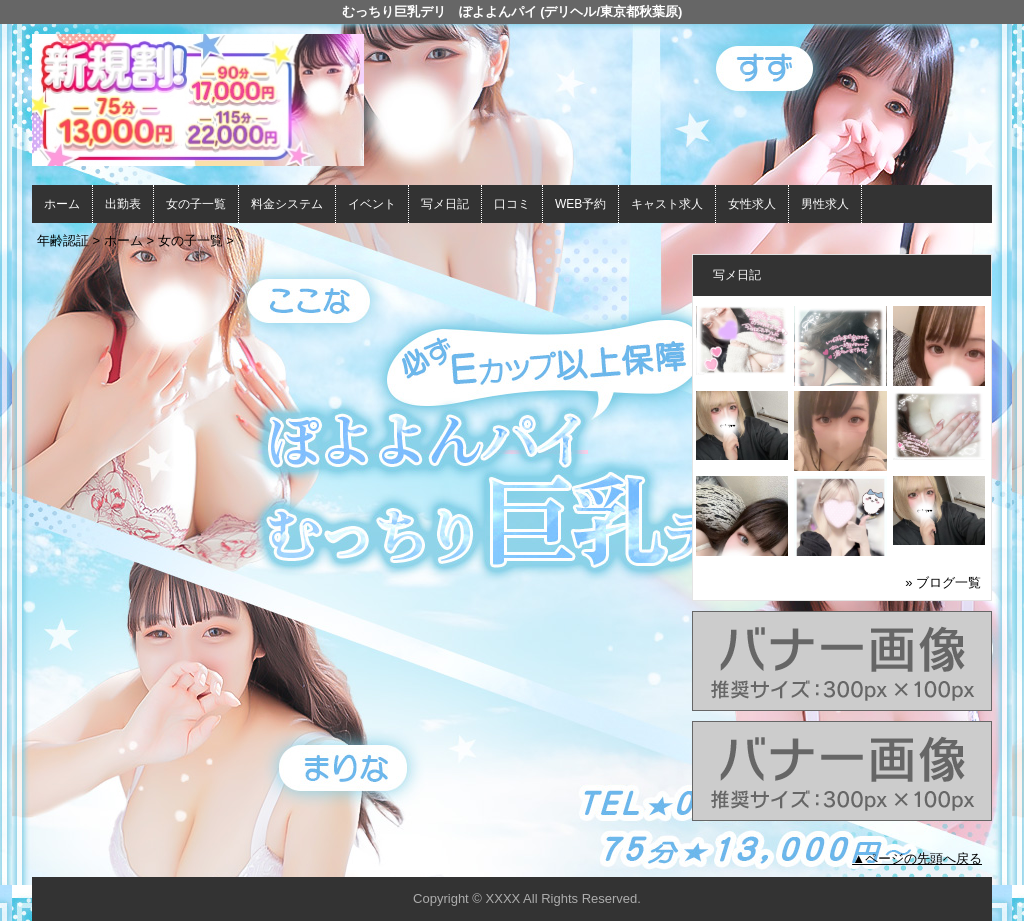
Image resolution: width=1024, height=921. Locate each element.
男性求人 (825, 204)
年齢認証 (63, 240)
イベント (372, 204)
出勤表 (123, 204)
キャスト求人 (667, 204)
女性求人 (752, 204)
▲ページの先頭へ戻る (917, 858)
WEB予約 (580, 204)
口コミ (512, 204)
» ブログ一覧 (943, 582)
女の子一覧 (196, 204)
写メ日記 (445, 204)
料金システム (287, 204)
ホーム (62, 204)
